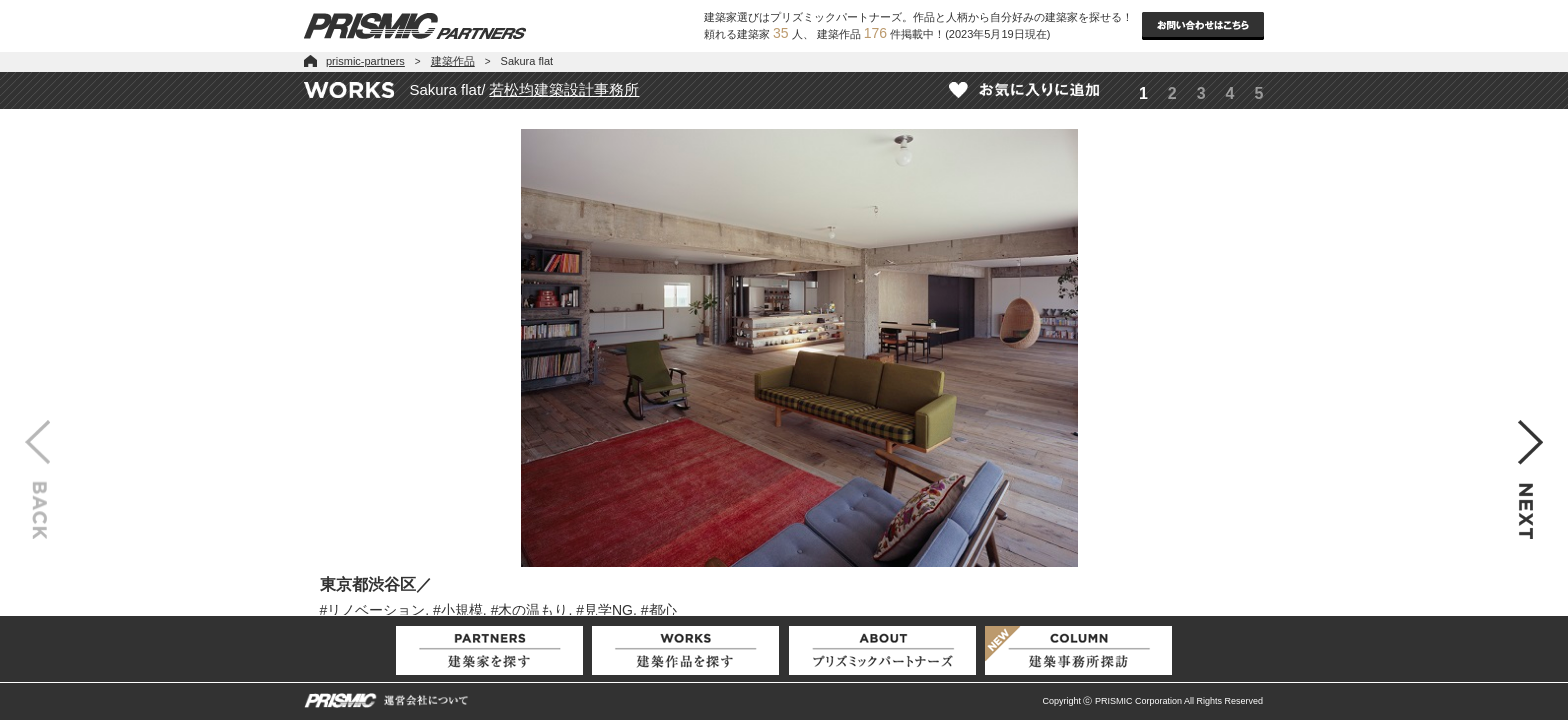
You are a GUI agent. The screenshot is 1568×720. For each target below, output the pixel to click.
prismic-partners (365, 61)
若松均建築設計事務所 (564, 89)
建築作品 (453, 61)
